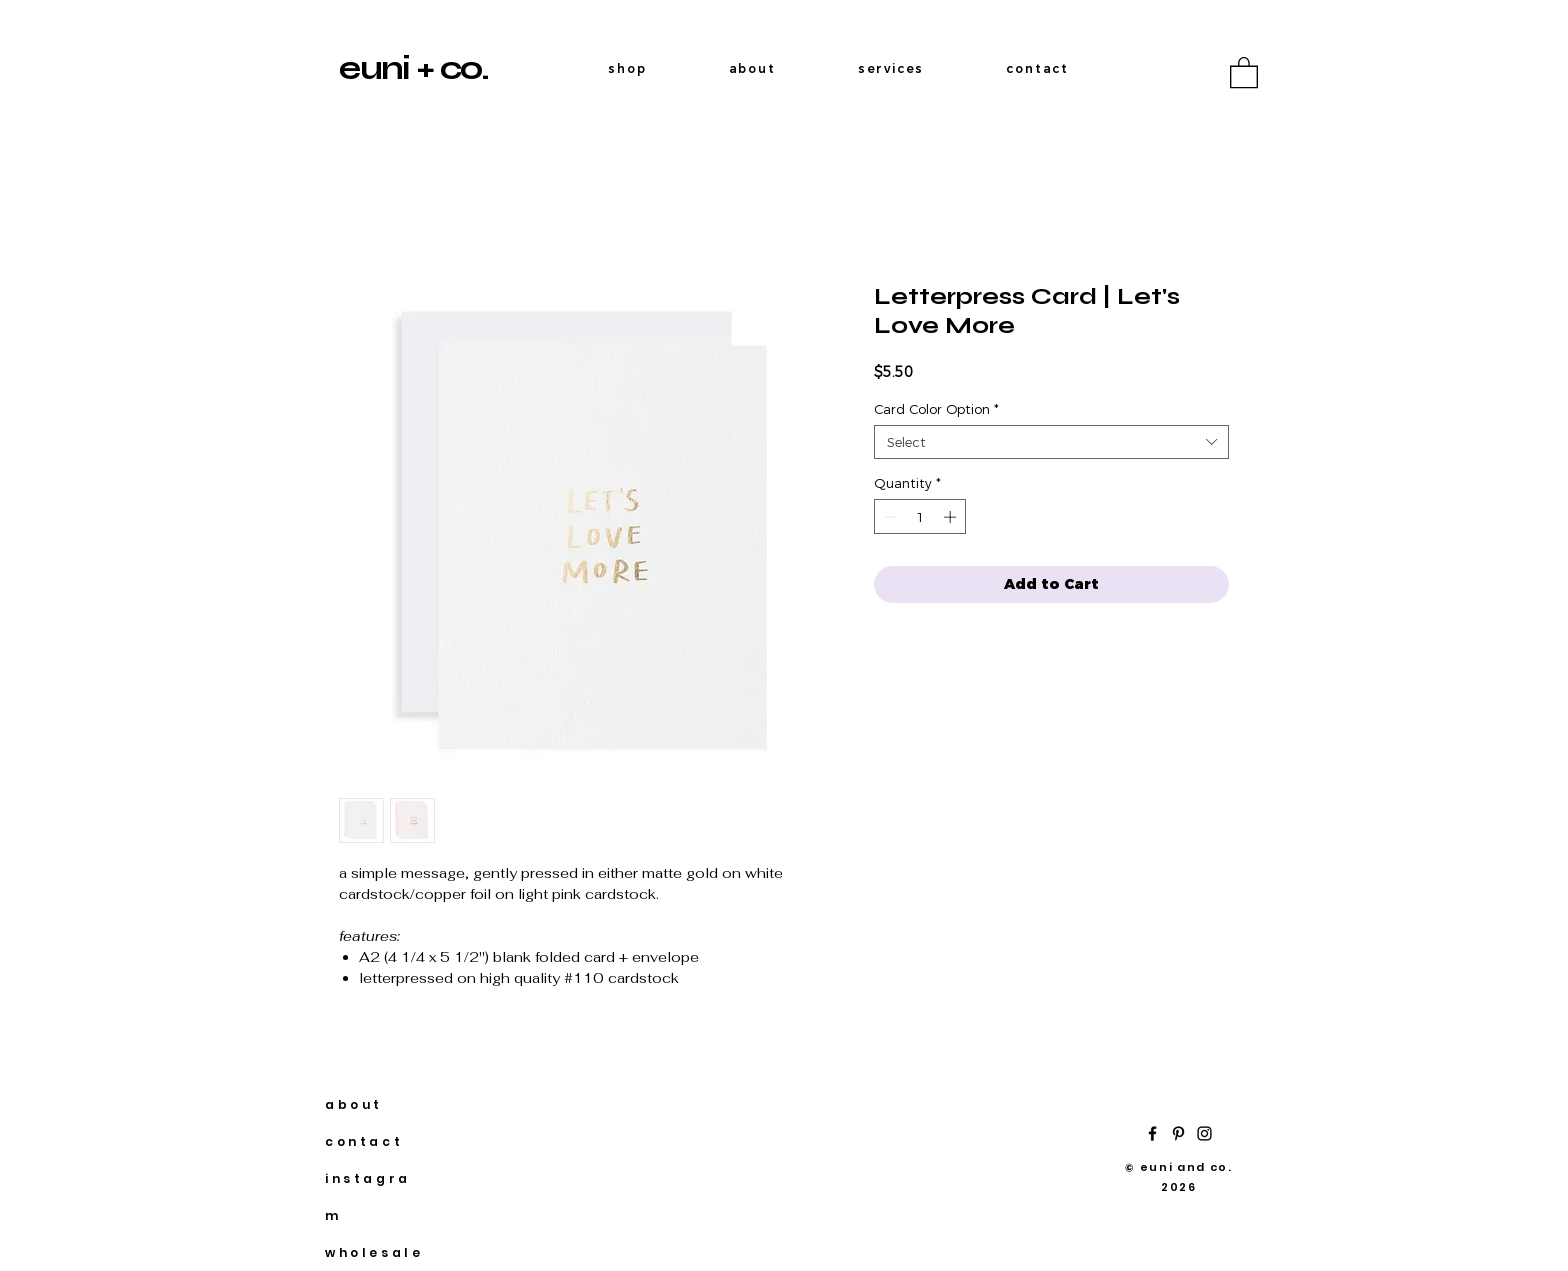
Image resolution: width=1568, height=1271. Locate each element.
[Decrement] (889, 517)
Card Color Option (936, 409)
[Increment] (952, 517)
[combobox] (1051, 442)
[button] (1244, 71)
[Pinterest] (1178, 1133)
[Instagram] (1204, 1133)
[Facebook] (1152, 1133)
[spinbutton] (920, 517)
